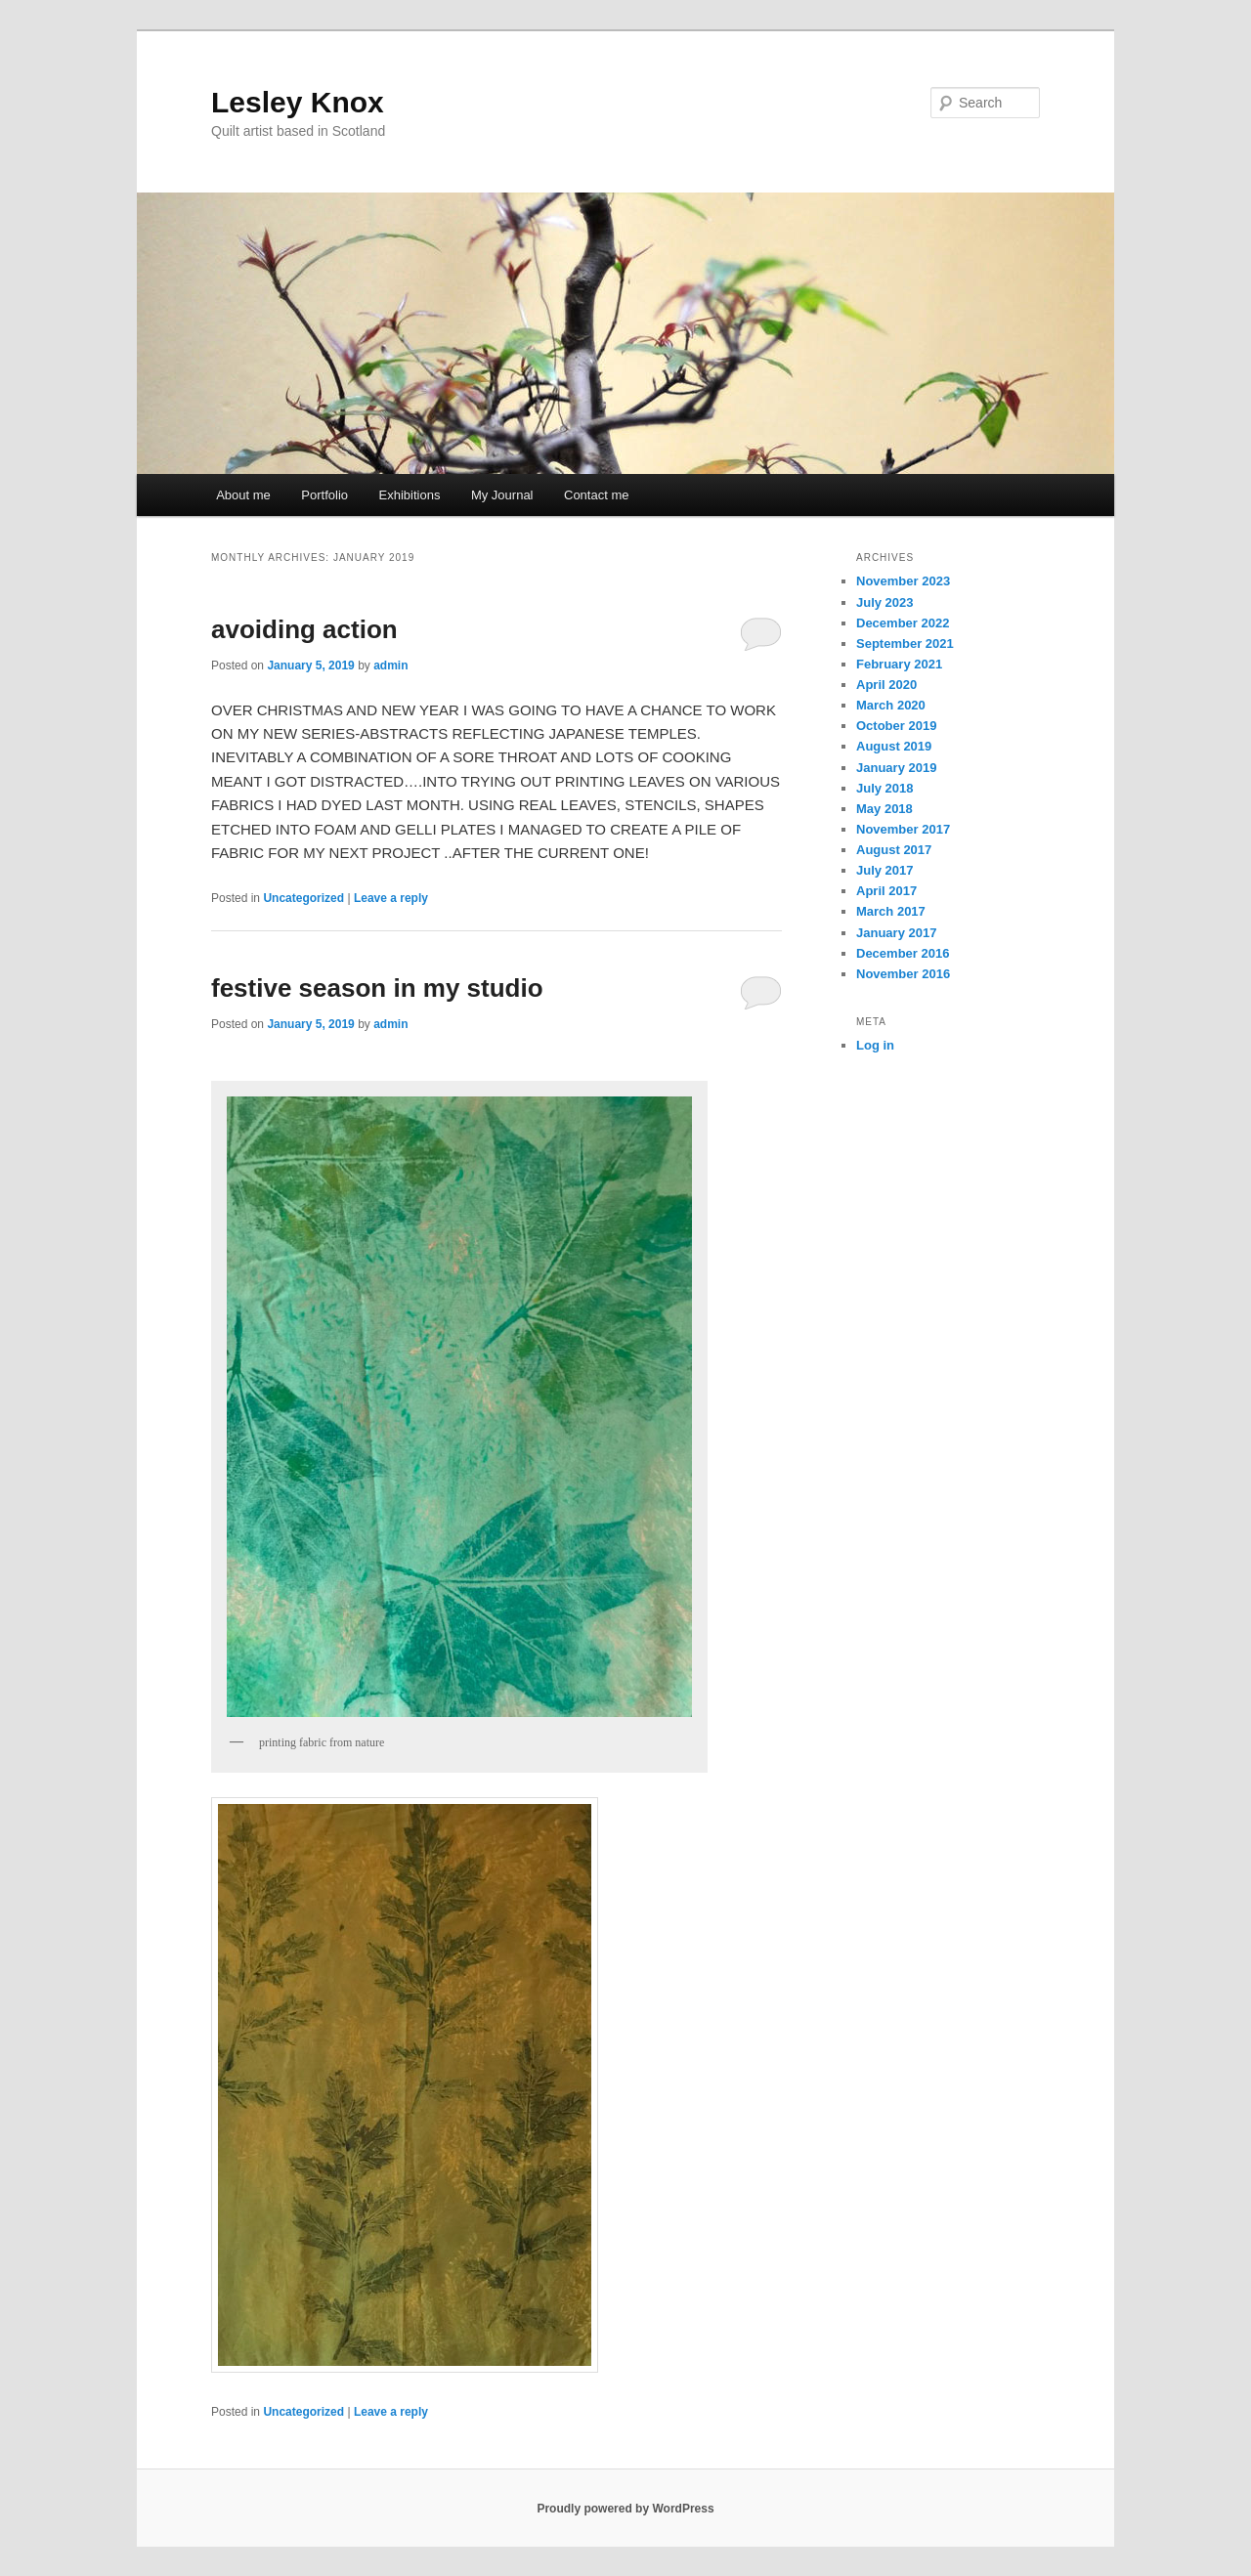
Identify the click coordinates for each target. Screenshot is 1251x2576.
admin (390, 665)
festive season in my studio (377, 988)
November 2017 (903, 829)
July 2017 (885, 870)
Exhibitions (410, 495)
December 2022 (902, 623)
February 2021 (899, 664)
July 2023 (885, 602)
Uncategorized (303, 898)
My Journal (502, 495)
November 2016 (903, 973)
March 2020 (891, 705)
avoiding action (304, 629)
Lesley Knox (297, 102)
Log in (875, 1045)
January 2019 (896, 767)
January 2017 (896, 932)
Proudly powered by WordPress (625, 2508)
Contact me (596, 495)
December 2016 (902, 953)
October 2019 (896, 725)
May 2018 (884, 808)
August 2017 (893, 849)
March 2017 (891, 911)
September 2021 (905, 643)
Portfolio (324, 495)
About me (243, 495)
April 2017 (886, 890)
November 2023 (903, 581)
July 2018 (885, 788)
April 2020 (886, 684)
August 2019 (893, 746)
